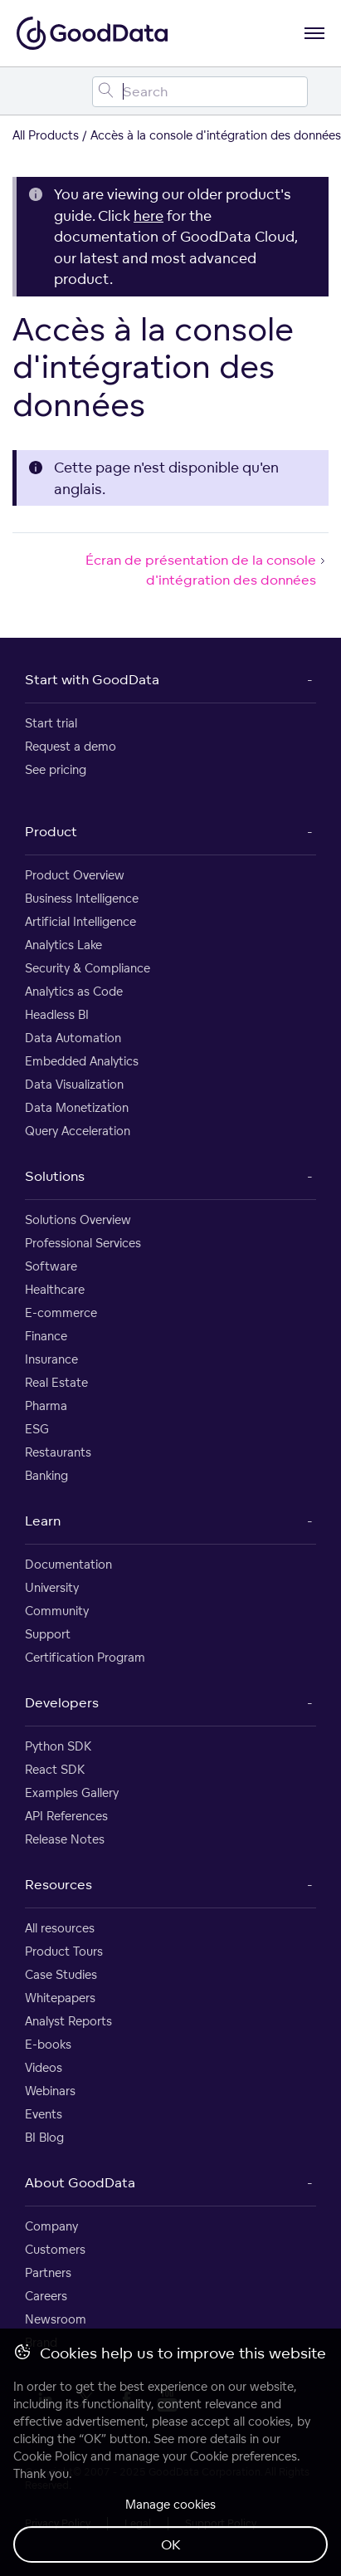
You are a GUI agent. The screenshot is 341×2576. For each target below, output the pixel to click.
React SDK (55, 1769)
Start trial (51, 723)
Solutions (55, 1176)
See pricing (55, 769)
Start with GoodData (92, 679)
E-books (48, 2044)
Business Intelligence (82, 898)
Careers (46, 2296)
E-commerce (61, 1312)
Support (48, 1634)
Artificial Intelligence (80, 921)
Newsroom (55, 2319)
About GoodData (80, 2182)
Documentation (68, 1564)
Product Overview (74, 875)
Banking (46, 1475)
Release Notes (65, 1839)
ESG (37, 1429)
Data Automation (73, 1038)
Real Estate (56, 1382)
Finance (46, 1336)
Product (51, 831)
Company (51, 2226)
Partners (48, 2272)
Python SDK (58, 1746)
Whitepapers (60, 1998)
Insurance (51, 1359)
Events (43, 2114)
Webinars (50, 2091)
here (148, 215)
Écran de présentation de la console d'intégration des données (207, 569)
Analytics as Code (74, 991)
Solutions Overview (78, 1219)
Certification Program (85, 1657)
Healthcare (55, 1289)
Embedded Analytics (82, 1061)
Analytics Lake (63, 945)
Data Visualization (74, 1084)
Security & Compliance (87, 968)
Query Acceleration (77, 1131)
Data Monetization (77, 1107)
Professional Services (83, 1243)
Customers (55, 2249)
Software (51, 1266)
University (52, 1587)
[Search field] (200, 91)
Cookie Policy (50, 2456)
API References (66, 1816)
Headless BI (57, 1014)
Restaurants (58, 1452)
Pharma (46, 1405)
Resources (58, 1884)
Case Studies (61, 1974)
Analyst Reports (68, 2021)
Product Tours (64, 1951)
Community (57, 1611)
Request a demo (70, 746)
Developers (62, 1702)
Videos (43, 2067)
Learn (43, 1520)
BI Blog (44, 2137)
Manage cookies (170, 2504)
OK (171, 2544)
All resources (60, 1928)
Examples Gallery (72, 1792)
